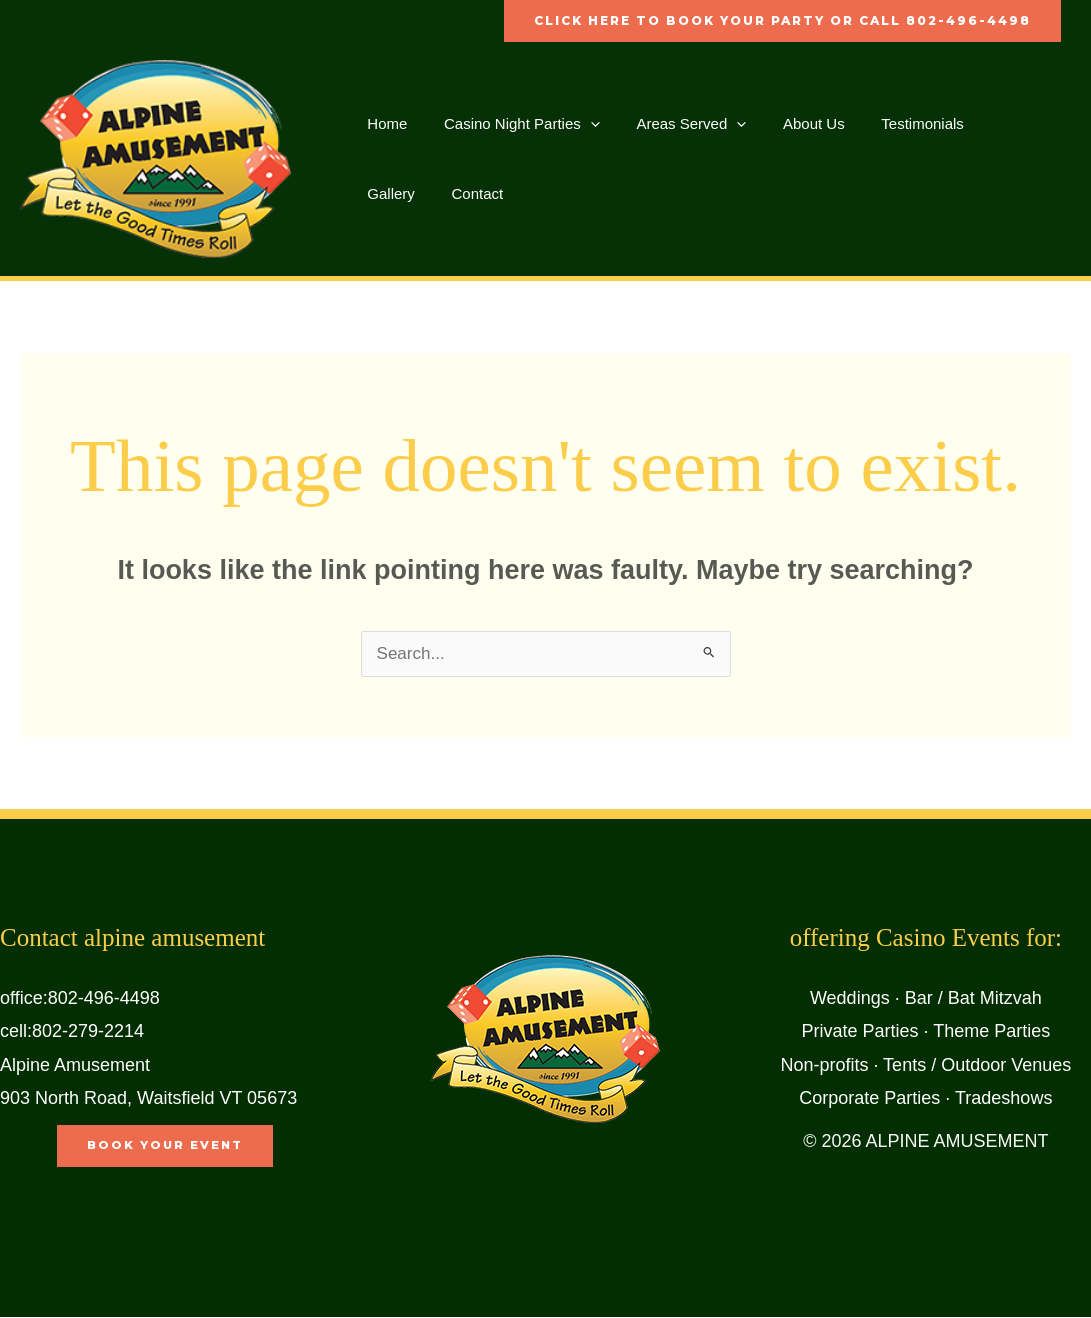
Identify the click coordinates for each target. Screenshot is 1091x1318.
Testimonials (892, 123)
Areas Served (675, 124)
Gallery (988, 123)
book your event (165, 1146)
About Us (791, 123)
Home (384, 123)
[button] (580, 124)
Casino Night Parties (512, 124)
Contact (390, 193)
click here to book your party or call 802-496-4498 (782, 20)
